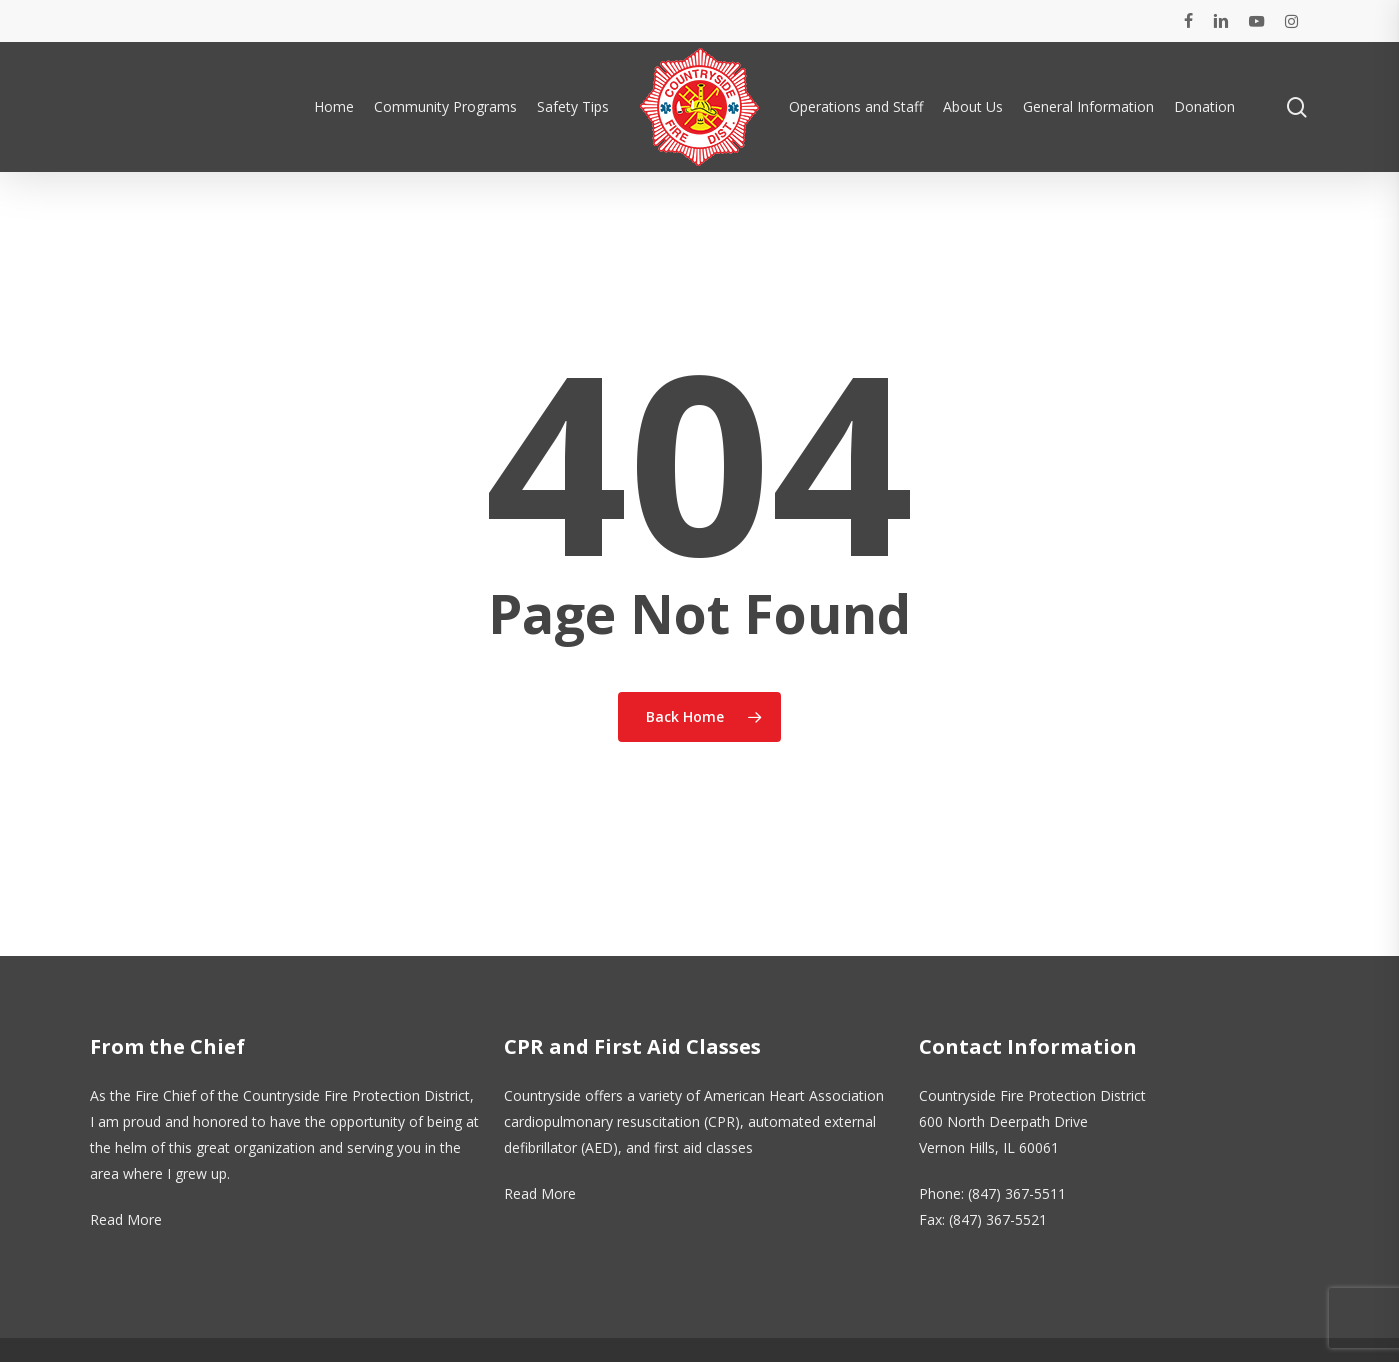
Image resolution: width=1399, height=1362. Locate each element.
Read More (126, 1219)
